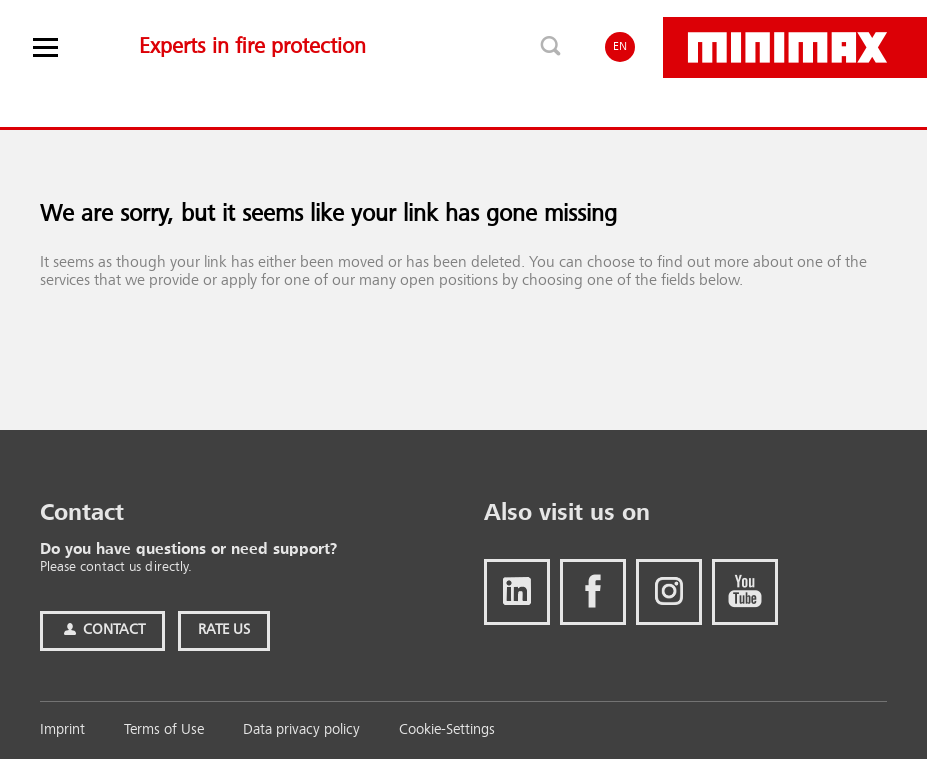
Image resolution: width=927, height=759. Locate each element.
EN (620, 47)
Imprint (62, 730)
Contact (102, 630)
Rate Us (224, 630)
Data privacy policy (301, 730)
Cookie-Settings (447, 730)
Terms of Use (164, 730)
